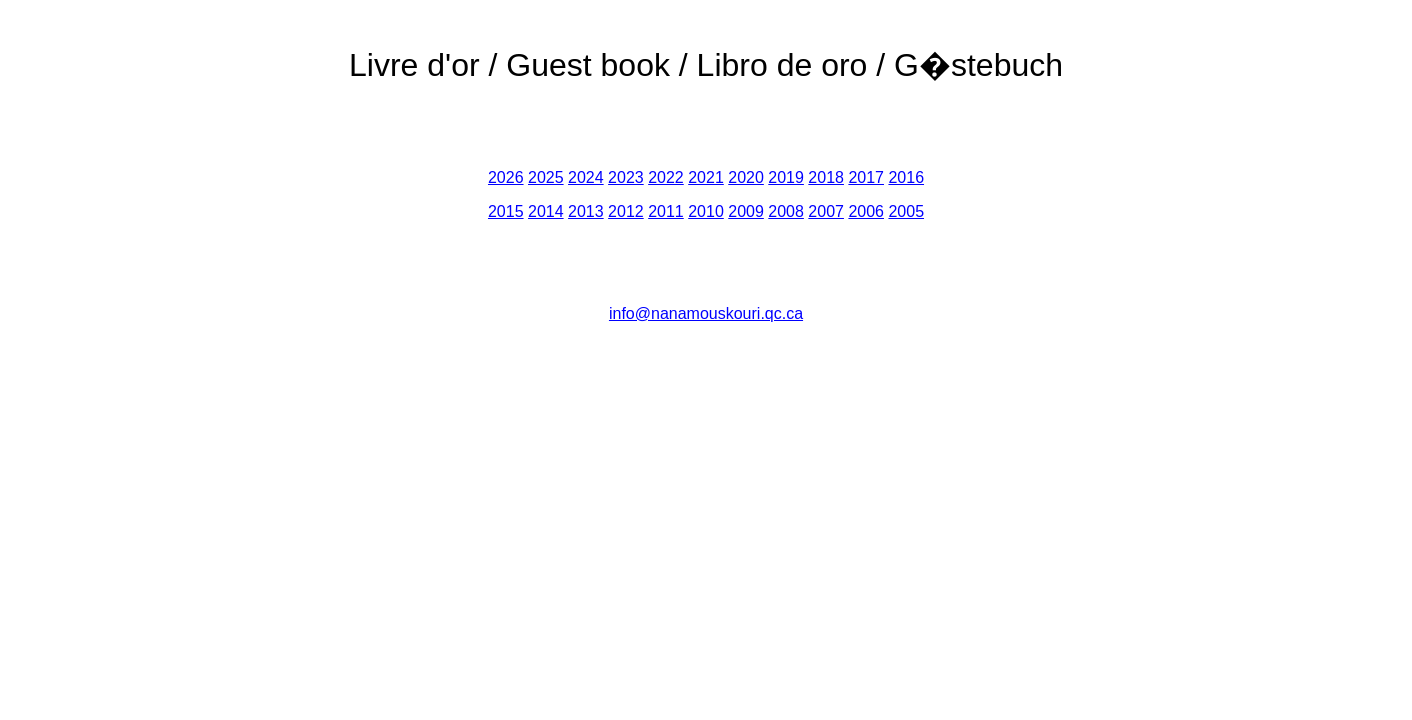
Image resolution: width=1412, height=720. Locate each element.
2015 (506, 211)
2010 (706, 211)
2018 (826, 177)
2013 (586, 211)
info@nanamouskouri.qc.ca (706, 313)
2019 (786, 177)
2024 (586, 177)
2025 (546, 177)
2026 (506, 177)
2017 (866, 177)
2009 (746, 211)
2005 (906, 211)
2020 (746, 177)
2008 (786, 211)
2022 (666, 177)
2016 (906, 177)
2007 (826, 211)
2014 (546, 211)
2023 (626, 177)
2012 (626, 211)
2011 (666, 211)
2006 (866, 211)
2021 (706, 177)
